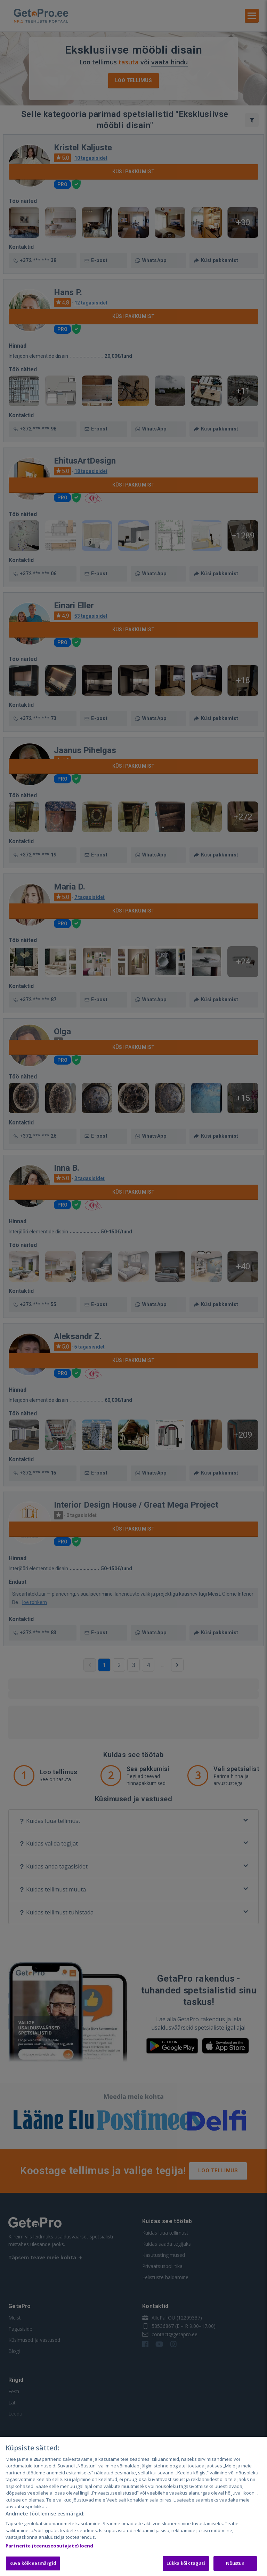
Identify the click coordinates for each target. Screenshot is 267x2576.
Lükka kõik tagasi (186, 2563)
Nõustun (235, 2563)
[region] (133, 2506)
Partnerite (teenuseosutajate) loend (50, 2546)
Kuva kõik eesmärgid (32, 2563)
